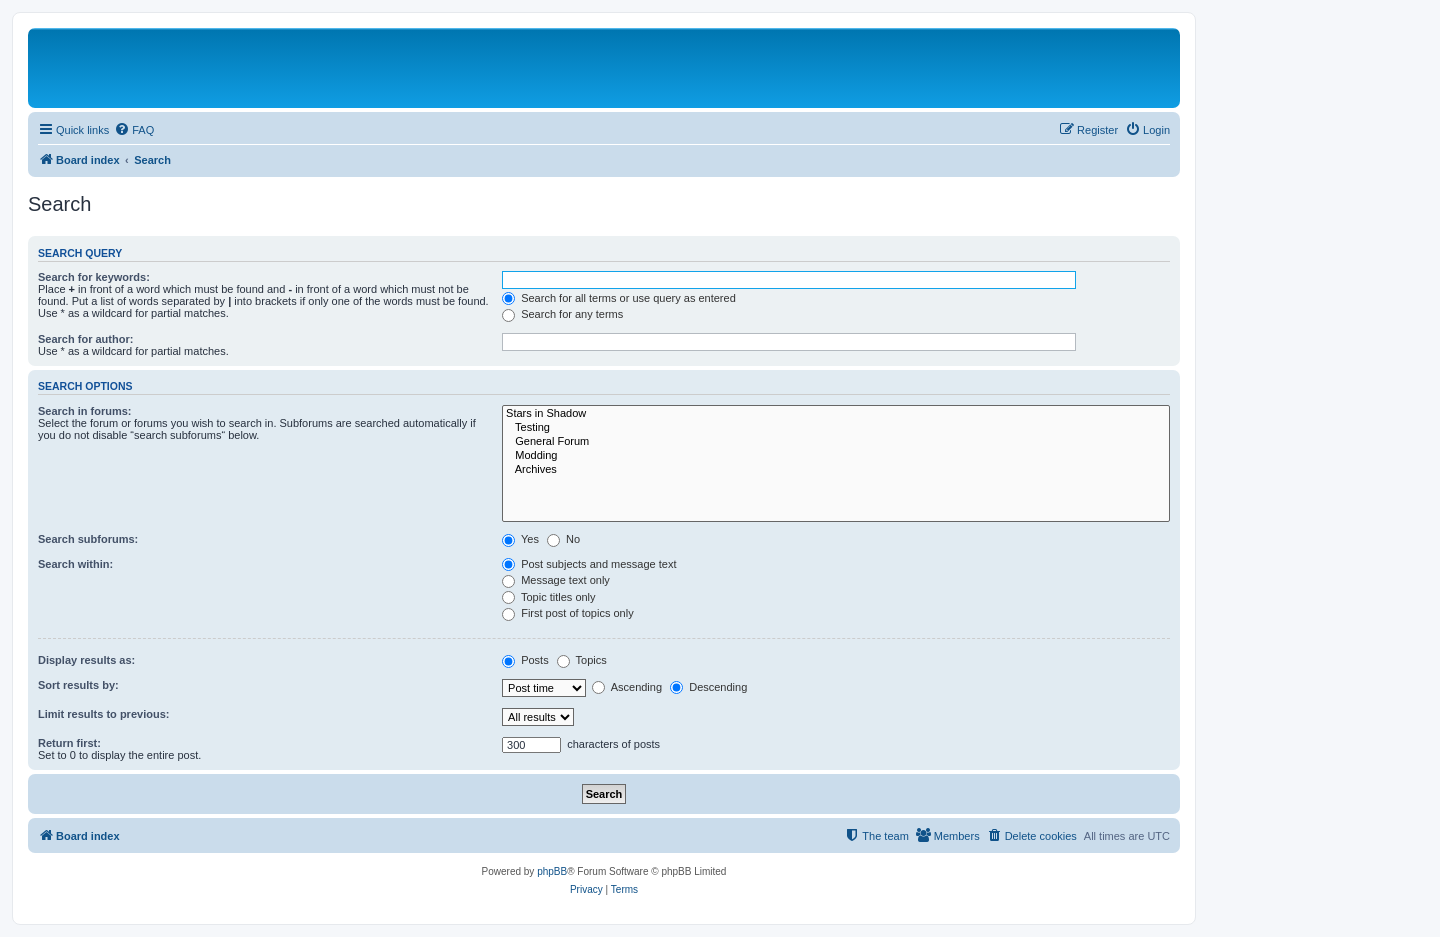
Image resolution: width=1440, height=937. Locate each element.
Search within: (75, 564)
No (563, 539)
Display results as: (86, 660)
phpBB (552, 871)
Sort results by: (78, 685)
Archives (836, 470)
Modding (836, 456)
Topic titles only (548, 597)
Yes (520, 539)
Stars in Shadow (836, 414)
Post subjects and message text (589, 564)
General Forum (836, 442)
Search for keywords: (94, 277)
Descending (708, 687)
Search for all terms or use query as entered (619, 298)
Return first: (69, 743)
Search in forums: (85, 411)
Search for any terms (562, 314)
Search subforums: (88, 539)
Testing (836, 428)
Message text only (556, 580)
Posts (525, 660)
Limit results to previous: (103, 714)
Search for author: (85, 339)
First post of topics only (568, 613)
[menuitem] (134, 130)
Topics (582, 660)
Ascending (627, 687)
